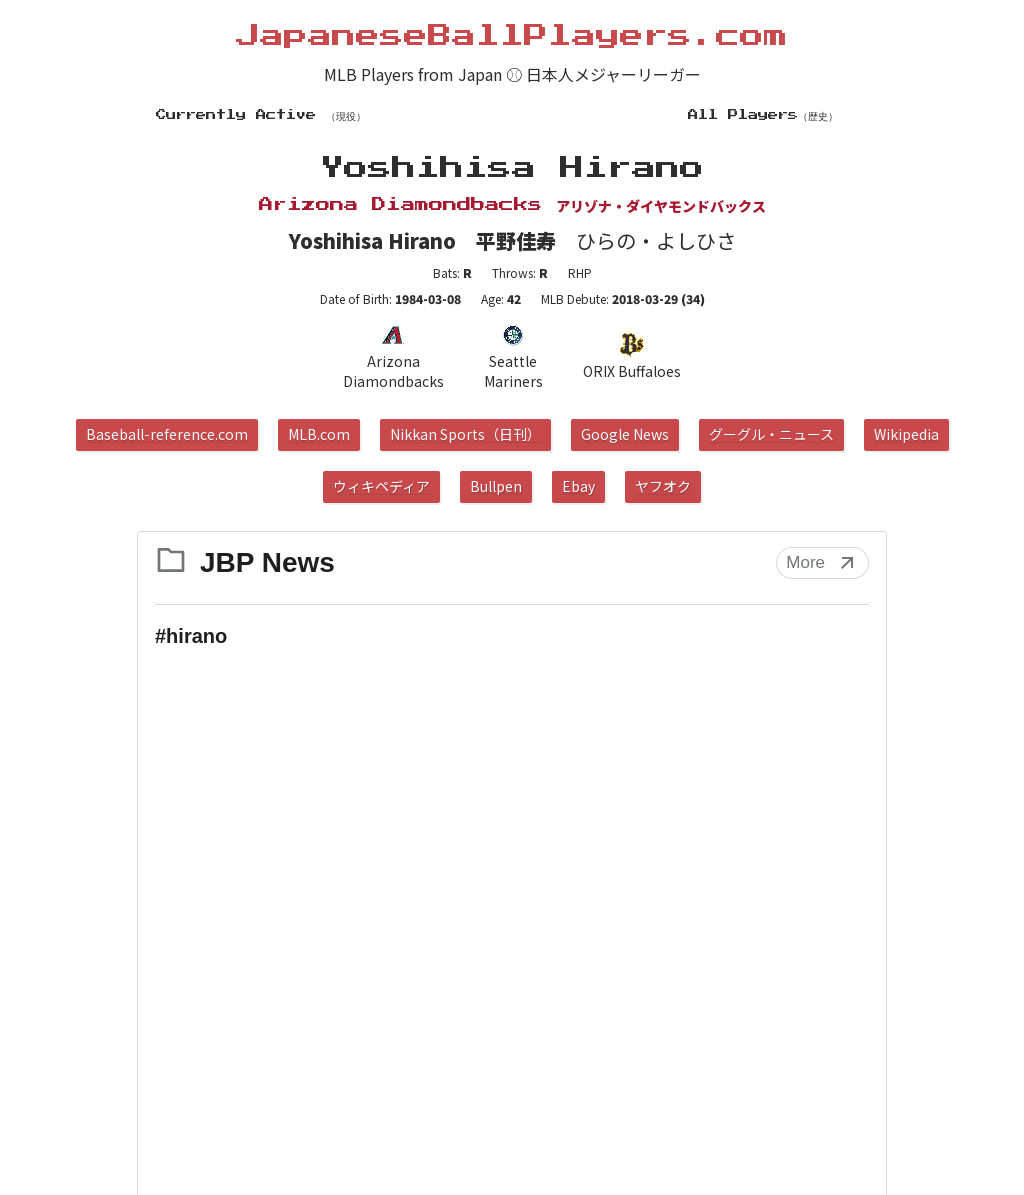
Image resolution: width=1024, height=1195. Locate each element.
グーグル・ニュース (771, 434)
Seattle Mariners (513, 357)
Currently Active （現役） (261, 115)
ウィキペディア (381, 486)
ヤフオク (663, 486)
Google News (625, 434)
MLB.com (319, 434)
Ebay (578, 486)
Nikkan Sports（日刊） (465, 434)
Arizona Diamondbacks (393, 357)
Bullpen (496, 486)
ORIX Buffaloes (632, 357)
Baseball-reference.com (167, 434)
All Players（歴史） (763, 115)
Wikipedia (906, 434)
